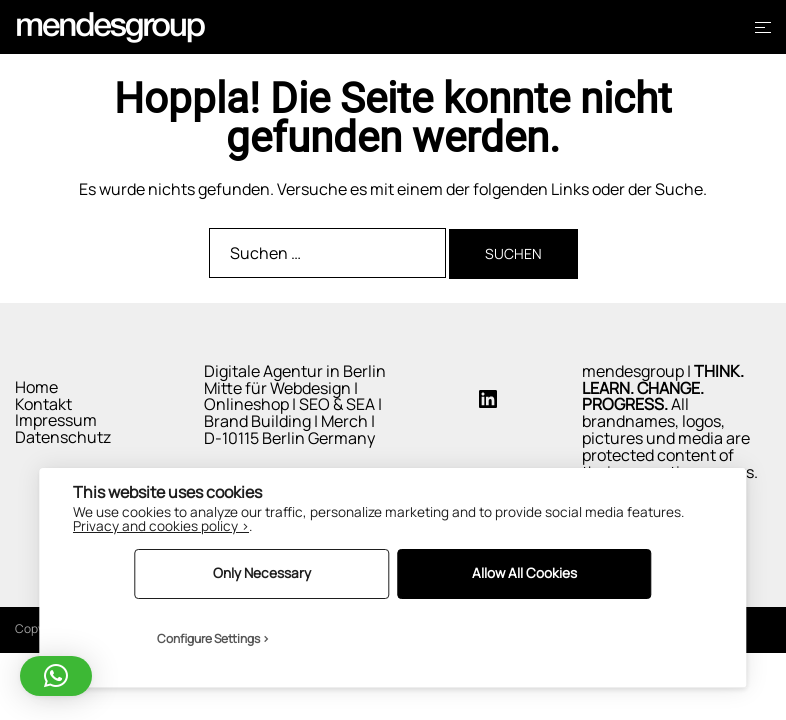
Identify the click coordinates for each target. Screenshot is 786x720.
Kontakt (43, 404)
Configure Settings (208, 638)
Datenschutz (63, 437)
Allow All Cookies (524, 573)
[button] (56, 676)
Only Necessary (262, 573)
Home (36, 387)
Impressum (56, 420)
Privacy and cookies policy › (161, 526)
